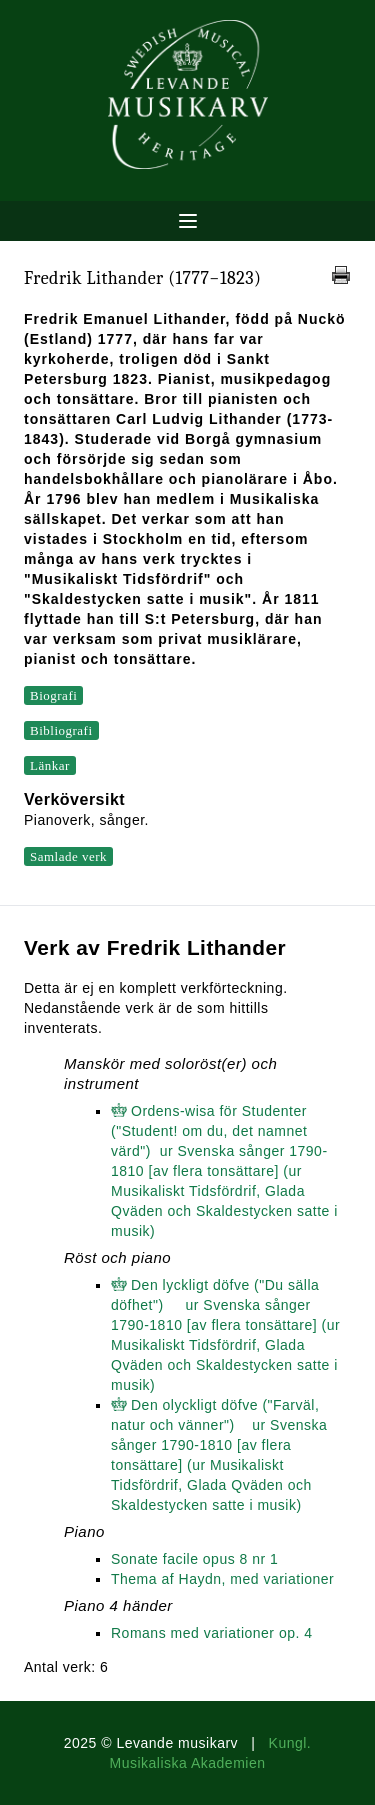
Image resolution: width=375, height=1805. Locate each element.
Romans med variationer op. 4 (212, 1633)
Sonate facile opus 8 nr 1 (194, 1559)
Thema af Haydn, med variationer (222, 1579)
